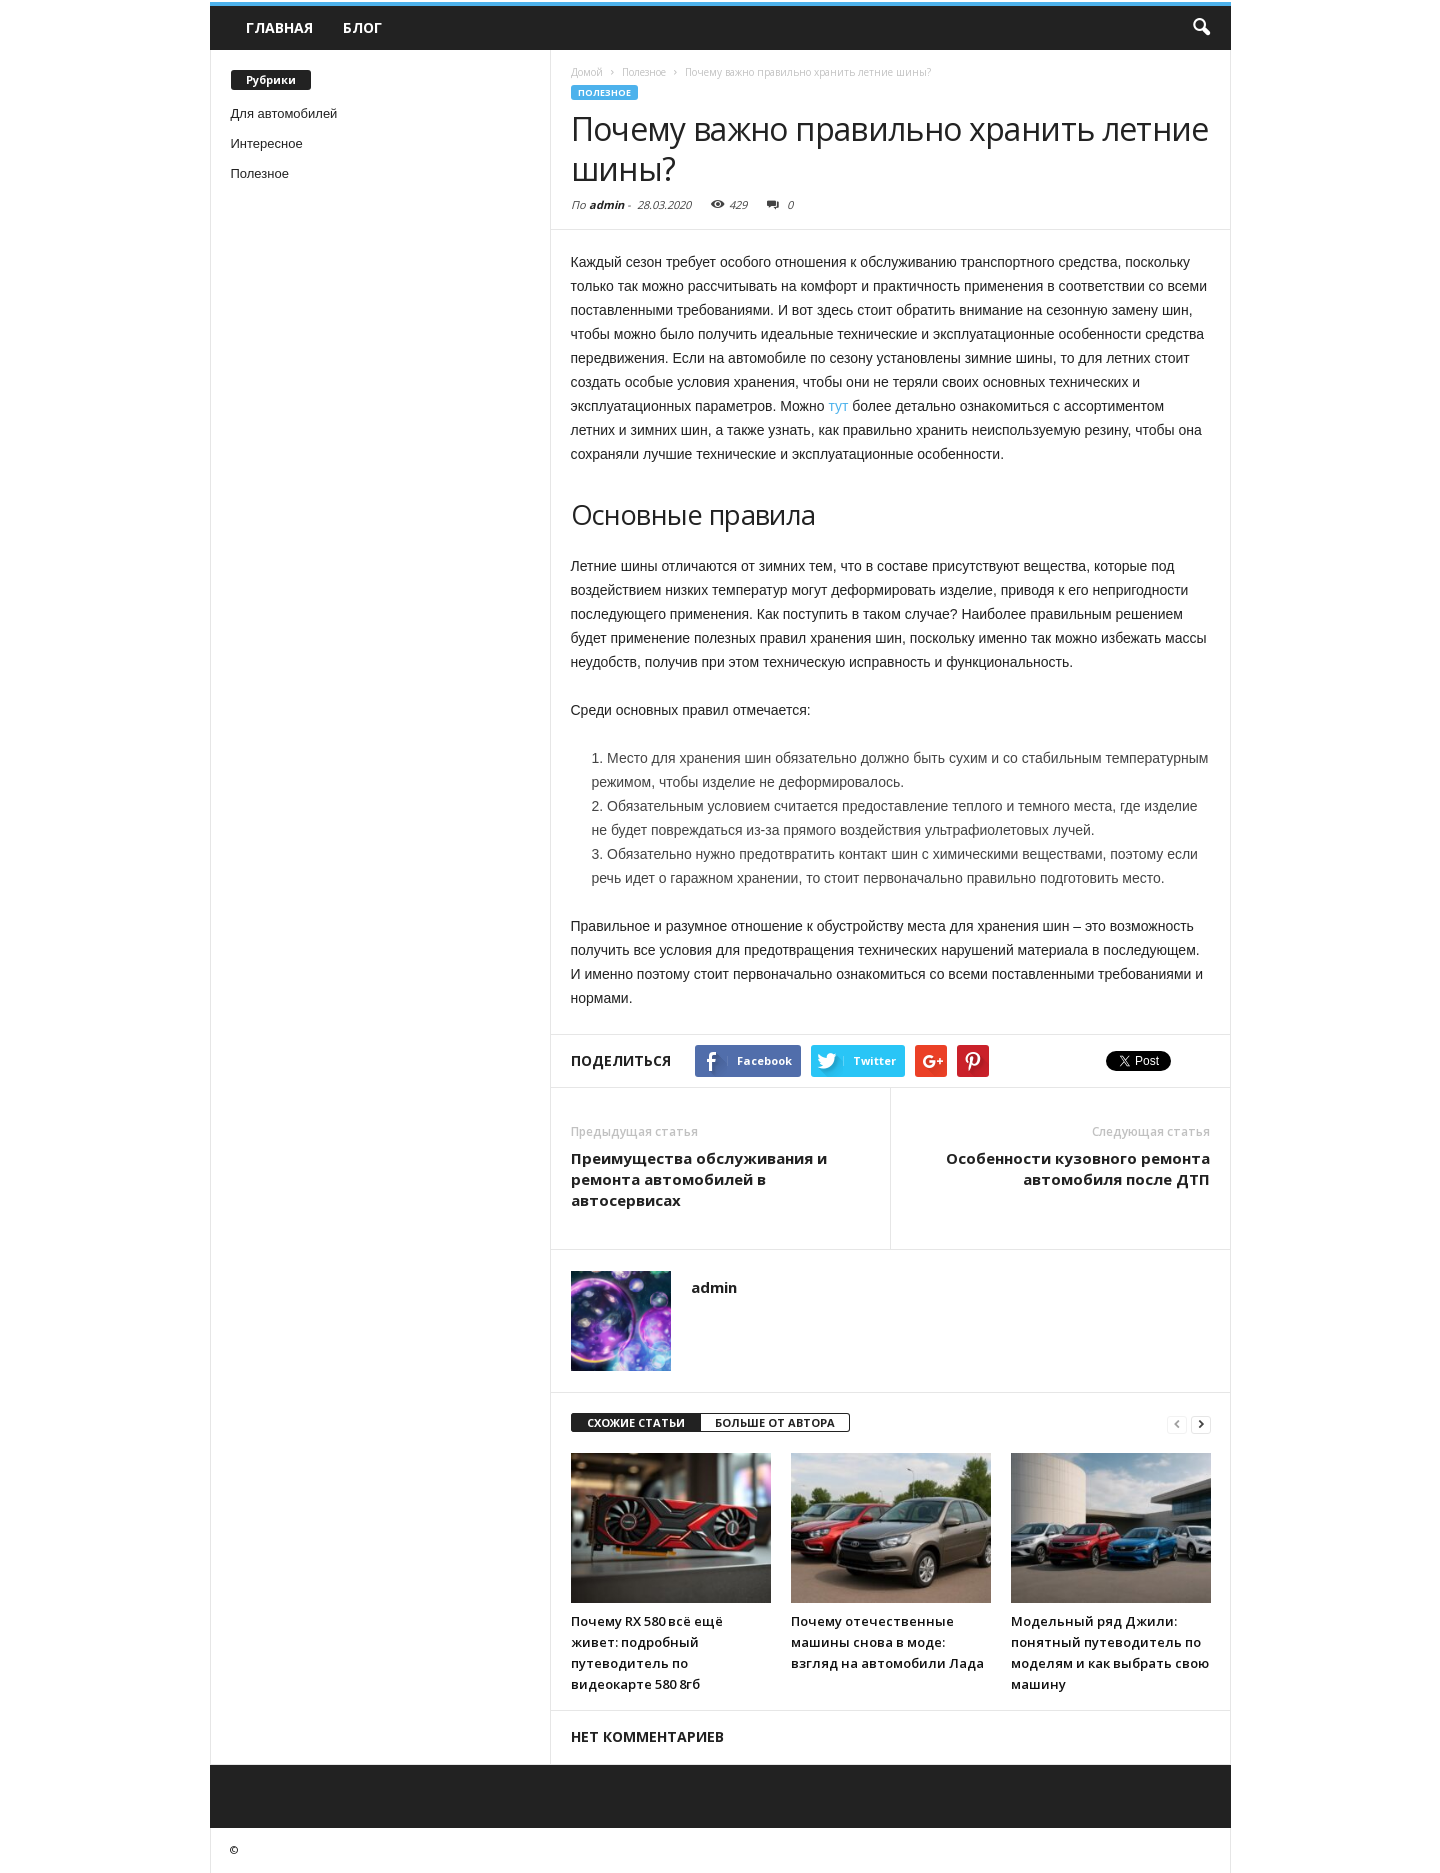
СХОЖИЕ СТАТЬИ (636, 1422)
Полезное (260, 173)
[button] (1201, 28)
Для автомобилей (284, 113)
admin (606, 204)
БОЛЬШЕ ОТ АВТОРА (775, 1422)
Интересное (267, 143)
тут (838, 406)
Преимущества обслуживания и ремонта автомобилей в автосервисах (699, 1179)
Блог (362, 27)
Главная (279, 27)
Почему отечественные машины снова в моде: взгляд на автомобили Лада (887, 1642)
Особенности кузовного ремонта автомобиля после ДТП (1078, 1168)
